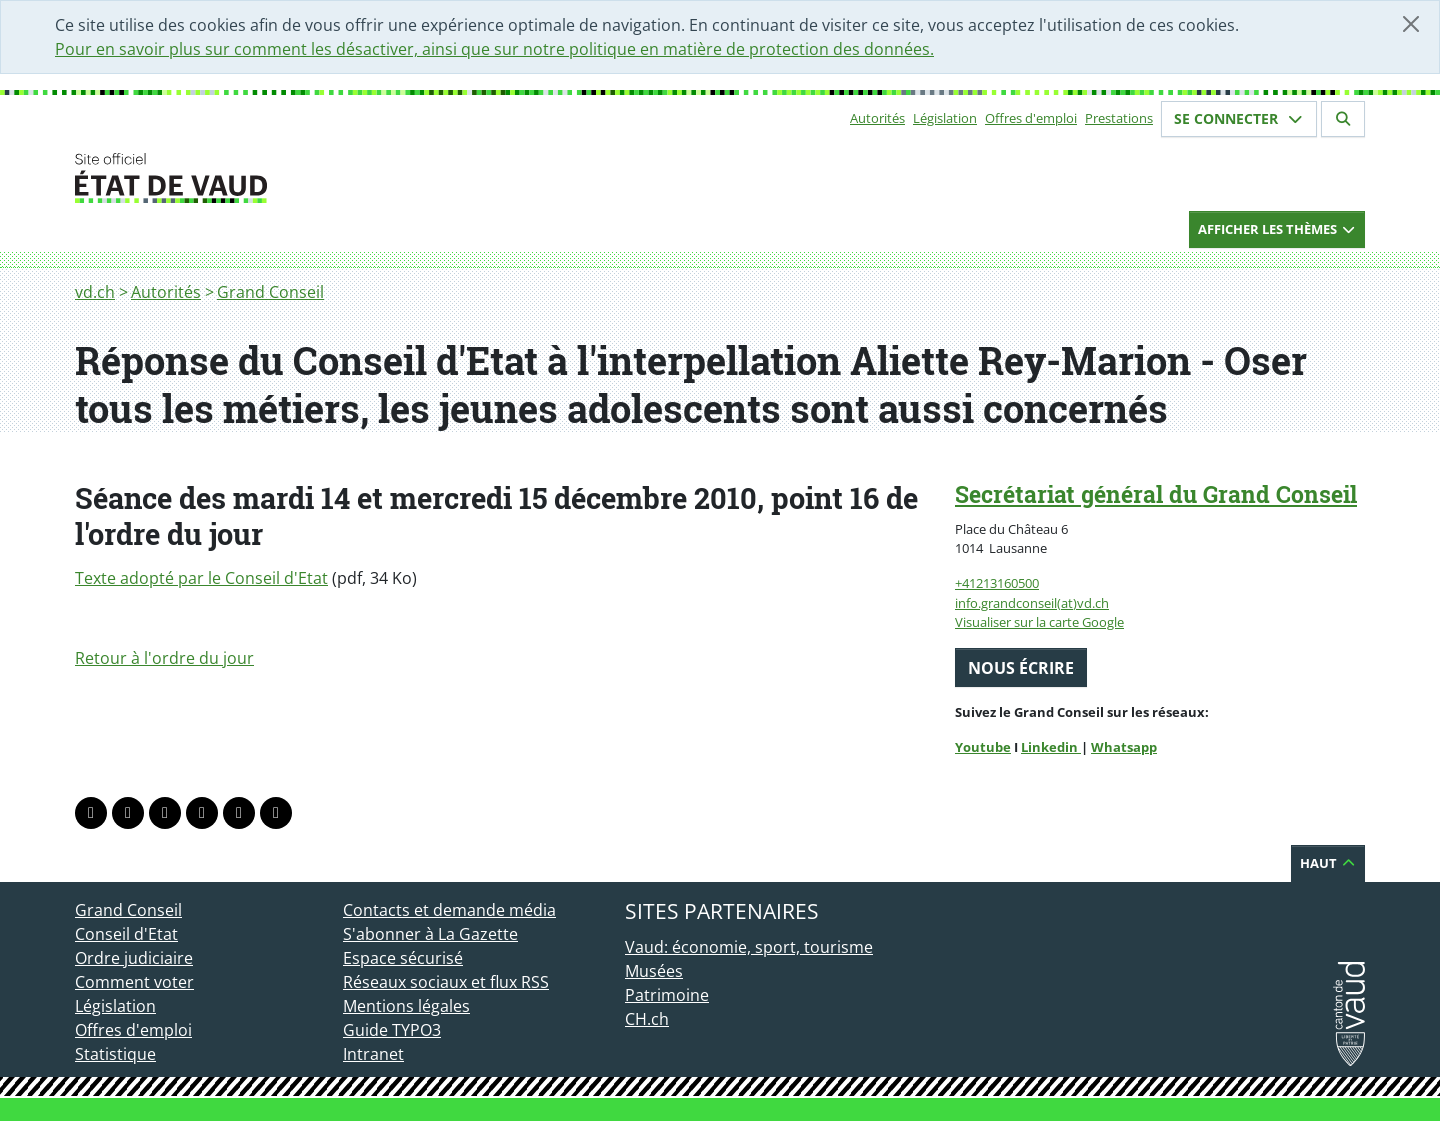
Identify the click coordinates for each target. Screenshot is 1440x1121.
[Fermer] (1411, 24)
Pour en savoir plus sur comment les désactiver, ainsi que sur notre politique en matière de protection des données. (494, 49)
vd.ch (95, 292)
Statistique (115, 1054)
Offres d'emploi (1031, 118)
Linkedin (1051, 747)
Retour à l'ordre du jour (164, 658)
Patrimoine (667, 995)
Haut (1328, 863)
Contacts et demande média (449, 910)
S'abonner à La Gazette (430, 934)
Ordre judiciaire (134, 958)
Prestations (1119, 118)
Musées (654, 971)
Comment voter (134, 982)
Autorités (877, 118)
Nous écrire (1021, 668)
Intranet (373, 1054)
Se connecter (1239, 118)
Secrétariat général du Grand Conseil (1156, 494)
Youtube (983, 747)
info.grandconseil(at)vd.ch (1032, 603)
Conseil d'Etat (126, 934)
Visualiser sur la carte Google (1039, 622)
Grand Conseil (270, 292)
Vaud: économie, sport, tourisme (749, 947)
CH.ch (647, 1019)
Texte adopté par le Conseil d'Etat (201, 578)
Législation (945, 118)
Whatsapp (1124, 747)
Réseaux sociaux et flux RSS (446, 982)
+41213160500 (997, 583)
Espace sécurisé (403, 958)
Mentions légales (406, 1006)
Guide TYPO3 (392, 1030)
